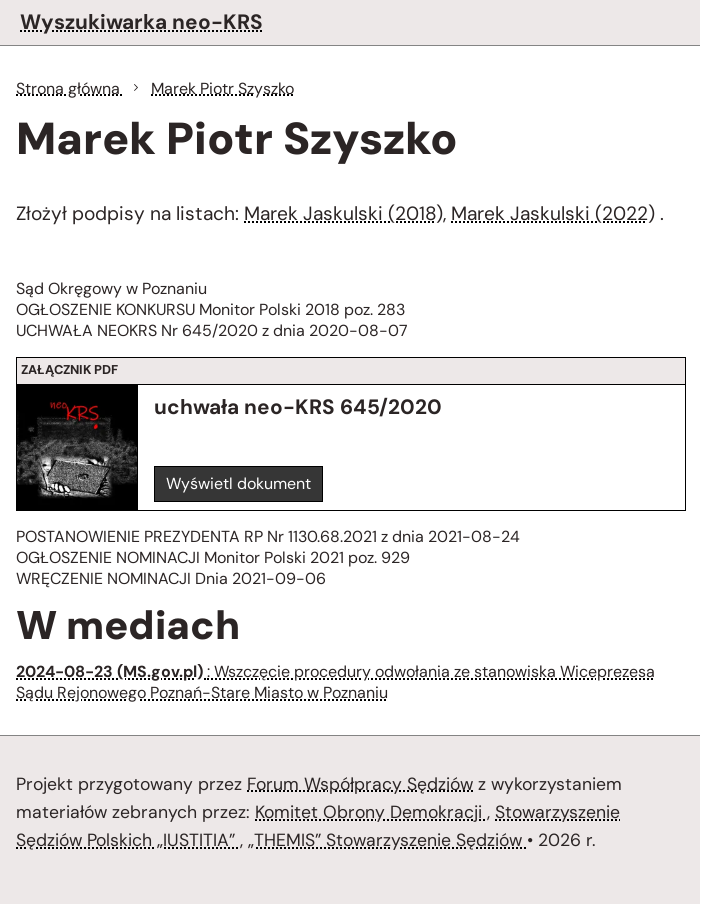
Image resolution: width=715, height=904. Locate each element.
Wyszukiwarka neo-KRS (141, 21)
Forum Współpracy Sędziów (360, 784)
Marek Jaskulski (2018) (343, 213)
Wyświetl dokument (238, 483)
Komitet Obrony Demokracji (371, 812)
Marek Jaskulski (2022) (553, 213)
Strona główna (70, 88)
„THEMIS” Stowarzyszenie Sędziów (387, 840)
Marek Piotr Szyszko (222, 88)
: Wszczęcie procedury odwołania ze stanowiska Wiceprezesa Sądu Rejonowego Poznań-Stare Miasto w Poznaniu (335, 682)
